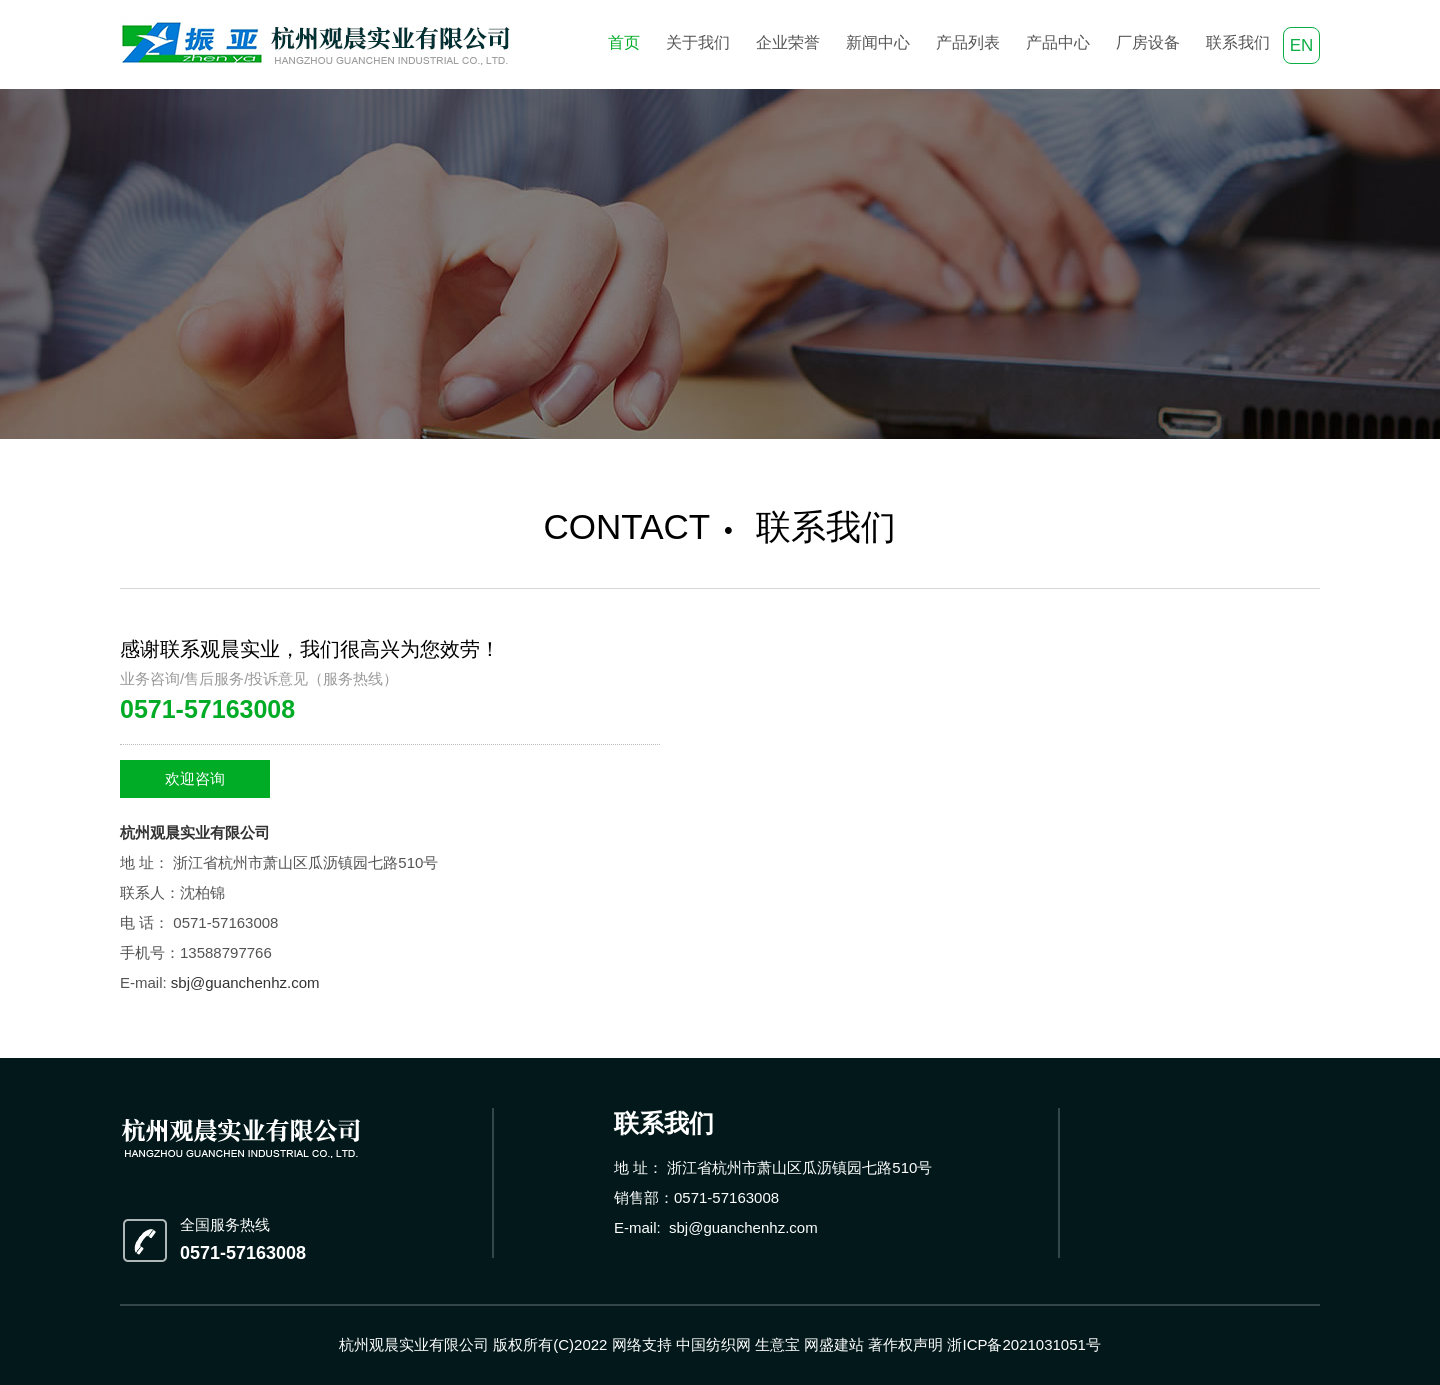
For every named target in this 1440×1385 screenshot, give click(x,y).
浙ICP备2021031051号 (1023, 1344)
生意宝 (777, 1344)
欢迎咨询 (195, 778)
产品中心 (1058, 42)
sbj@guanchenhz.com (245, 982)
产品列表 (968, 42)
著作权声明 (905, 1344)
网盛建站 (834, 1344)
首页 (624, 42)
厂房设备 (1148, 42)
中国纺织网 (713, 1344)
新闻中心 (878, 42)
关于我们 (698, 42)
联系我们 (1238, 42)
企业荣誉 (788, 42)
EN (1302, 45)
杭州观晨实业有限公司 (195, 832)
